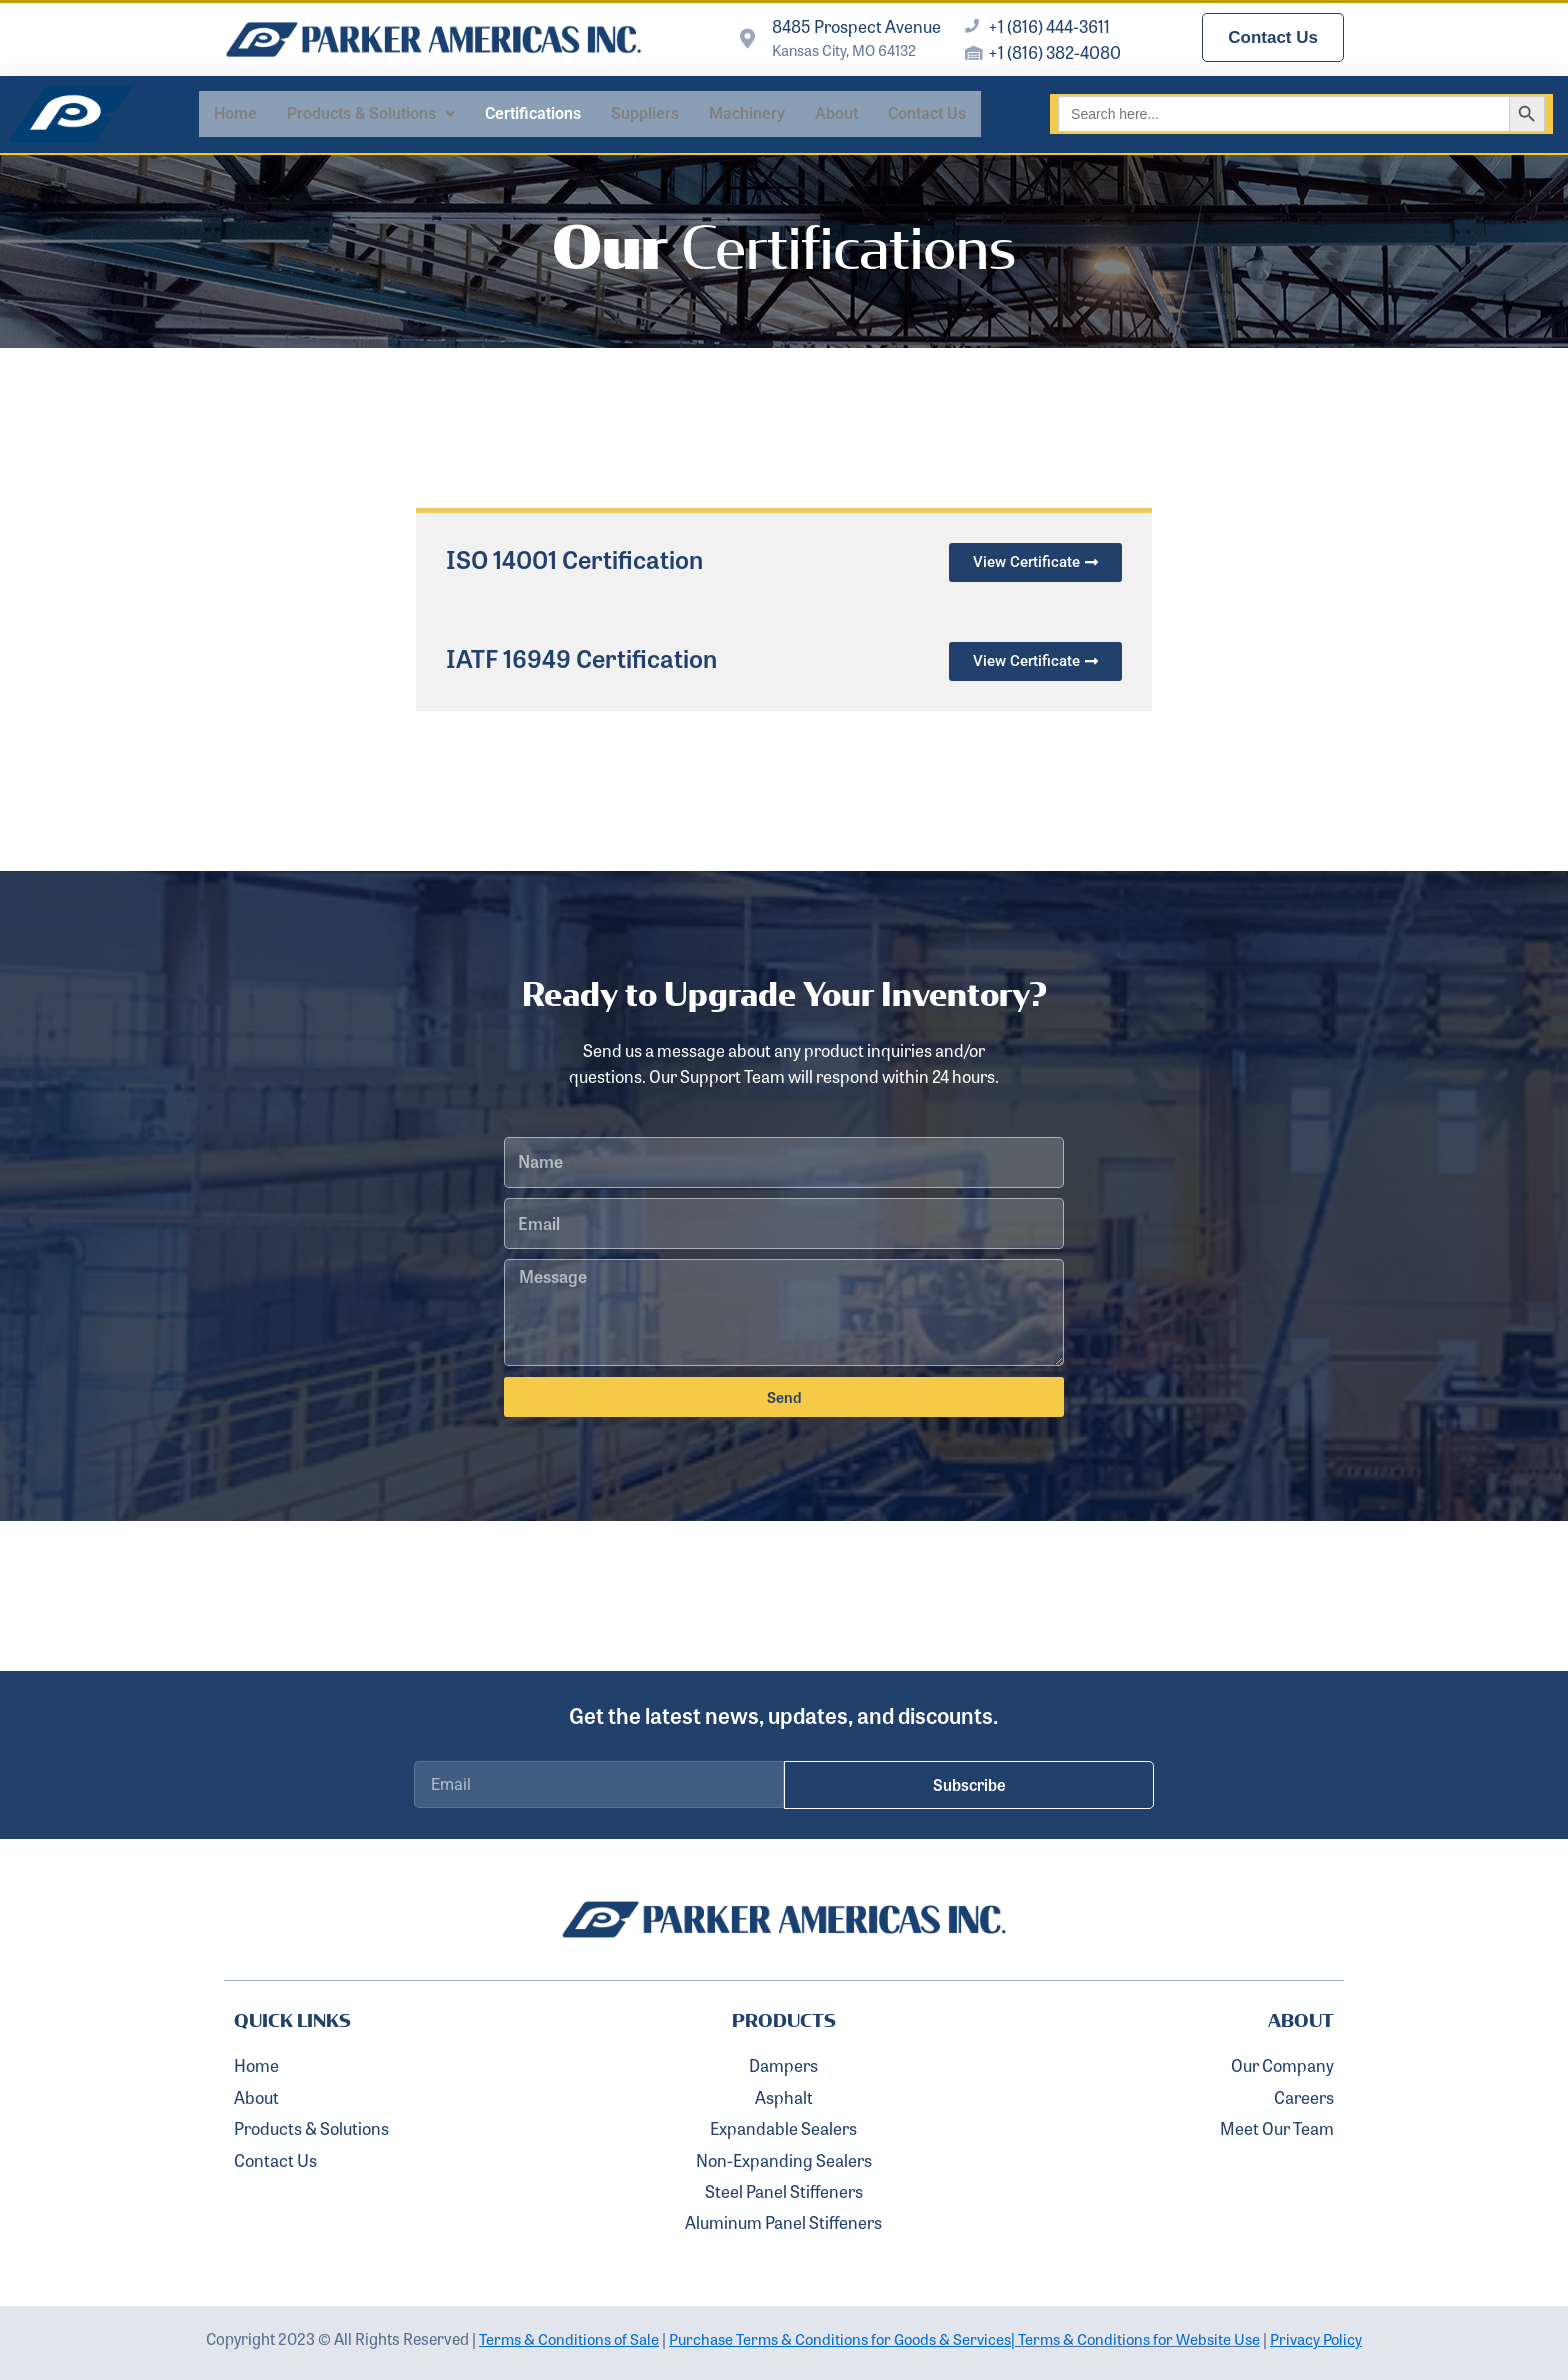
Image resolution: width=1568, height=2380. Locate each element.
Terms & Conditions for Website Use (1149, 2338)
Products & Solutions (371, 113)
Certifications (533, 113)
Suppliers (645, 113)
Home (235, 113)
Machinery (747, 113)
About (836, 113)
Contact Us (927, 113)
